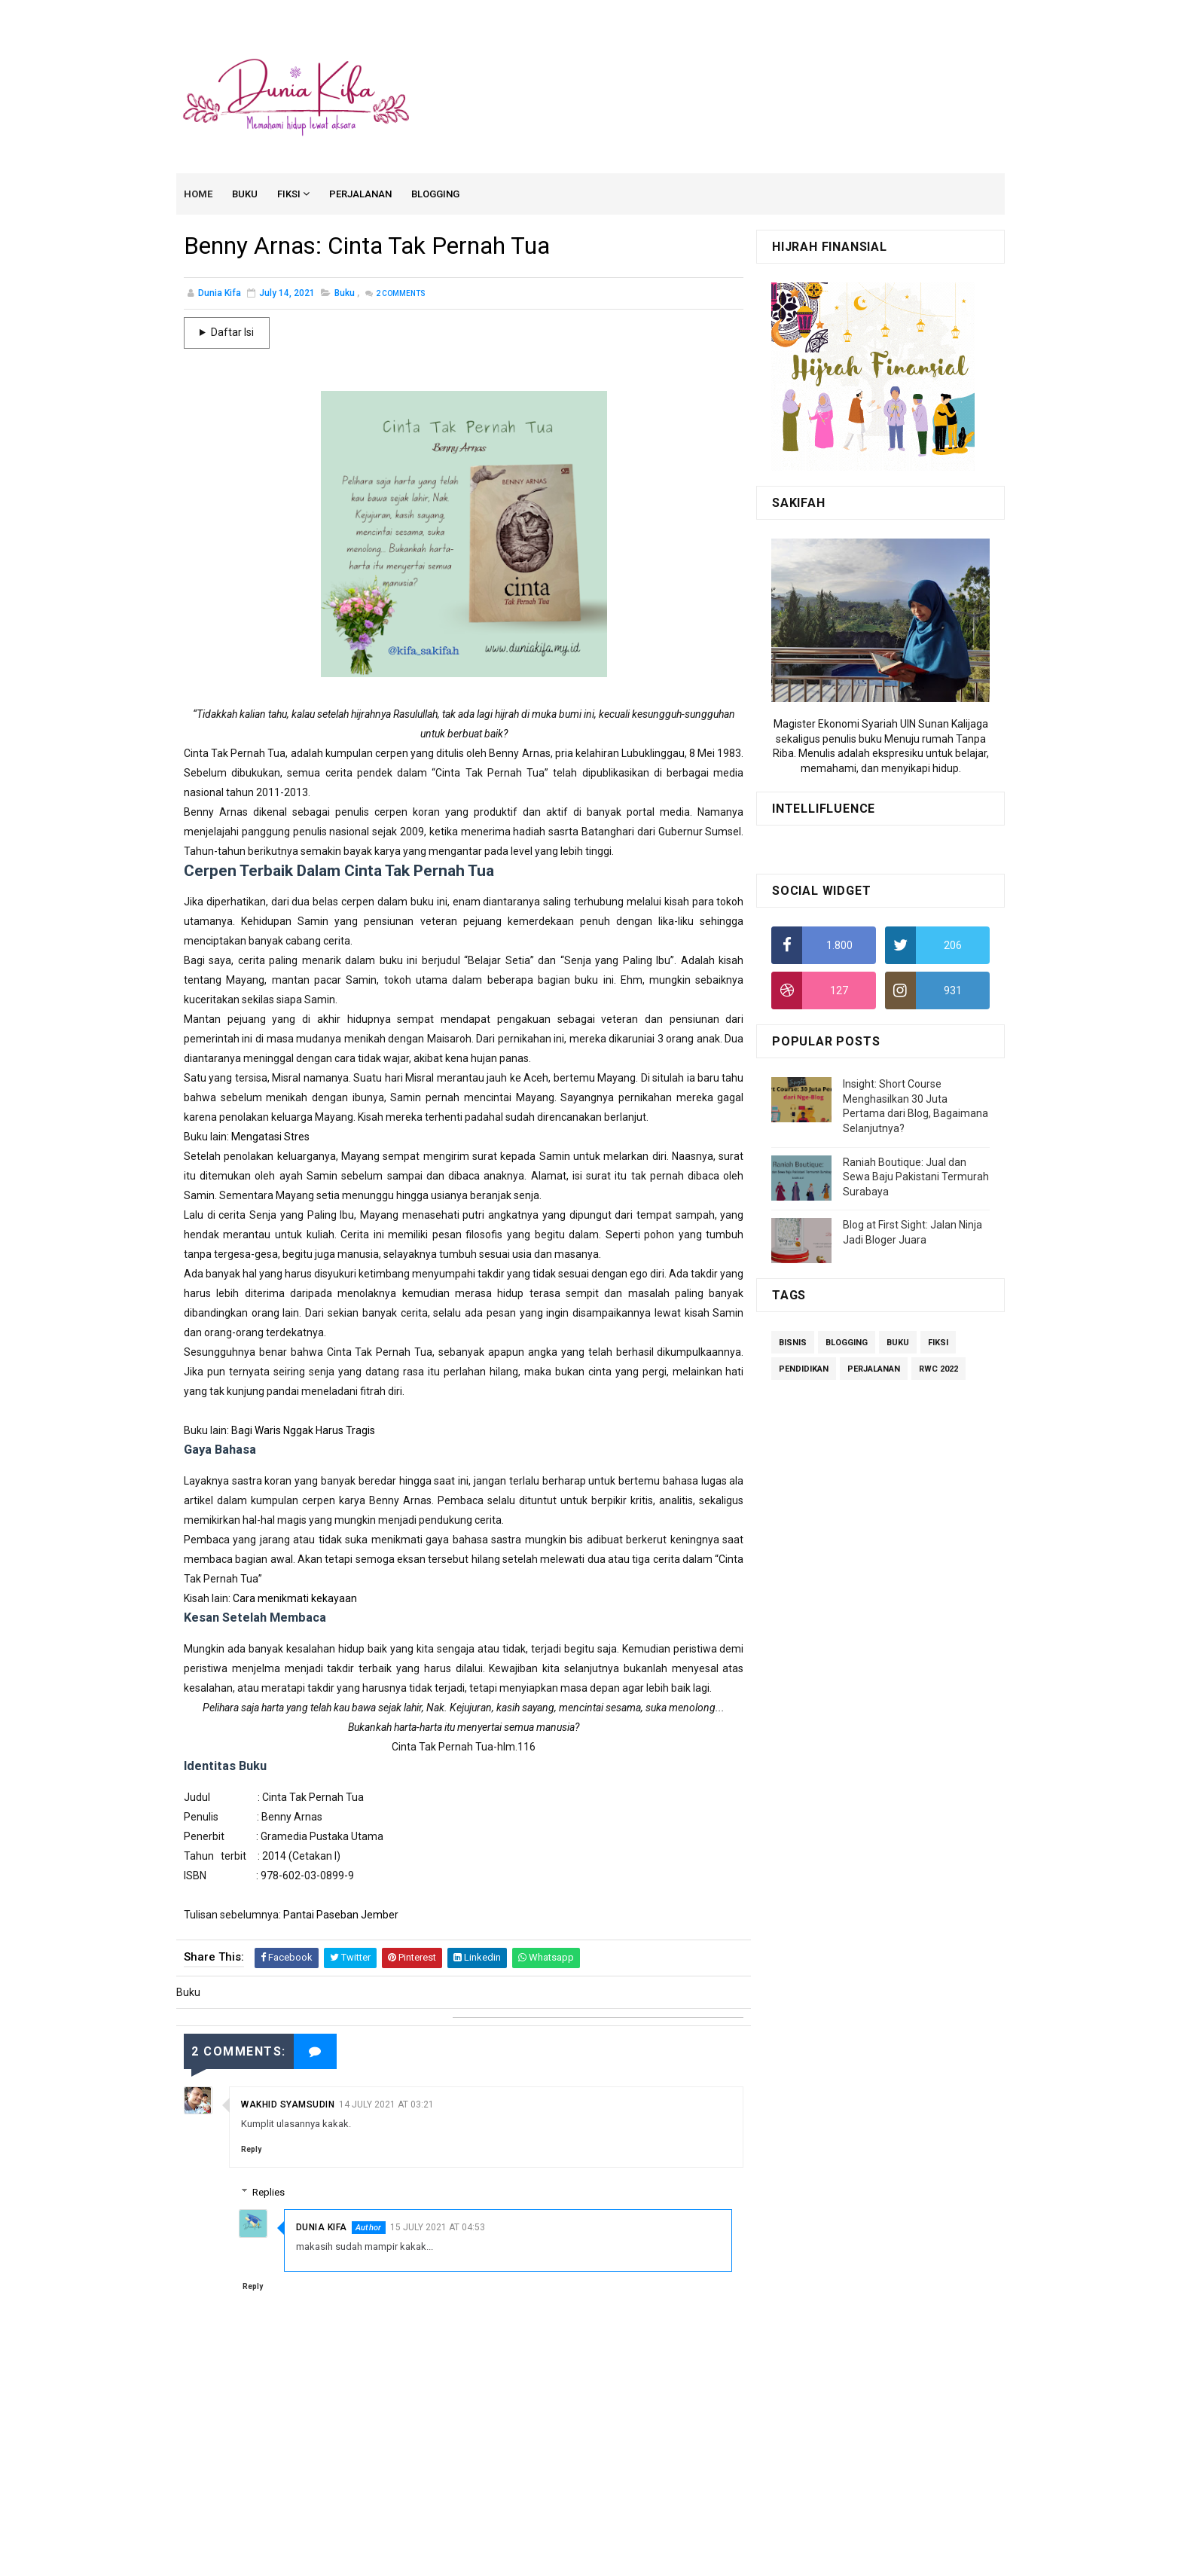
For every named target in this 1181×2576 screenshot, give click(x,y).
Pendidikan (804, 1370)
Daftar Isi (232, 334)
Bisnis (793, 1344)
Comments (400, 295)
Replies (271, 2192)
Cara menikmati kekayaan (295, 1600)
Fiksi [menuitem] (289, 194)
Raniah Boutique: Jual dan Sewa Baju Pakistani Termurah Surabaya (916, 1177)
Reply (251, 2149)
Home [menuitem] (199, 194)
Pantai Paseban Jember (339, 1916)
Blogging (846, 1344)
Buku (344, 294)
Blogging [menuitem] (436, 194)
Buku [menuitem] (245, 194)
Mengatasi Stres (270, 1138)
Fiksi (938, 1344)
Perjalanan (873, 1370)
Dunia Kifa (323, 2227)
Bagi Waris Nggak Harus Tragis (303, 1432)
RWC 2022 (938, 1370)
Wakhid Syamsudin (287, 2104)
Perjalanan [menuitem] (361, 194)
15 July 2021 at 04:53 (439, 2227)
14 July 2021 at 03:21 (386, 2104)
